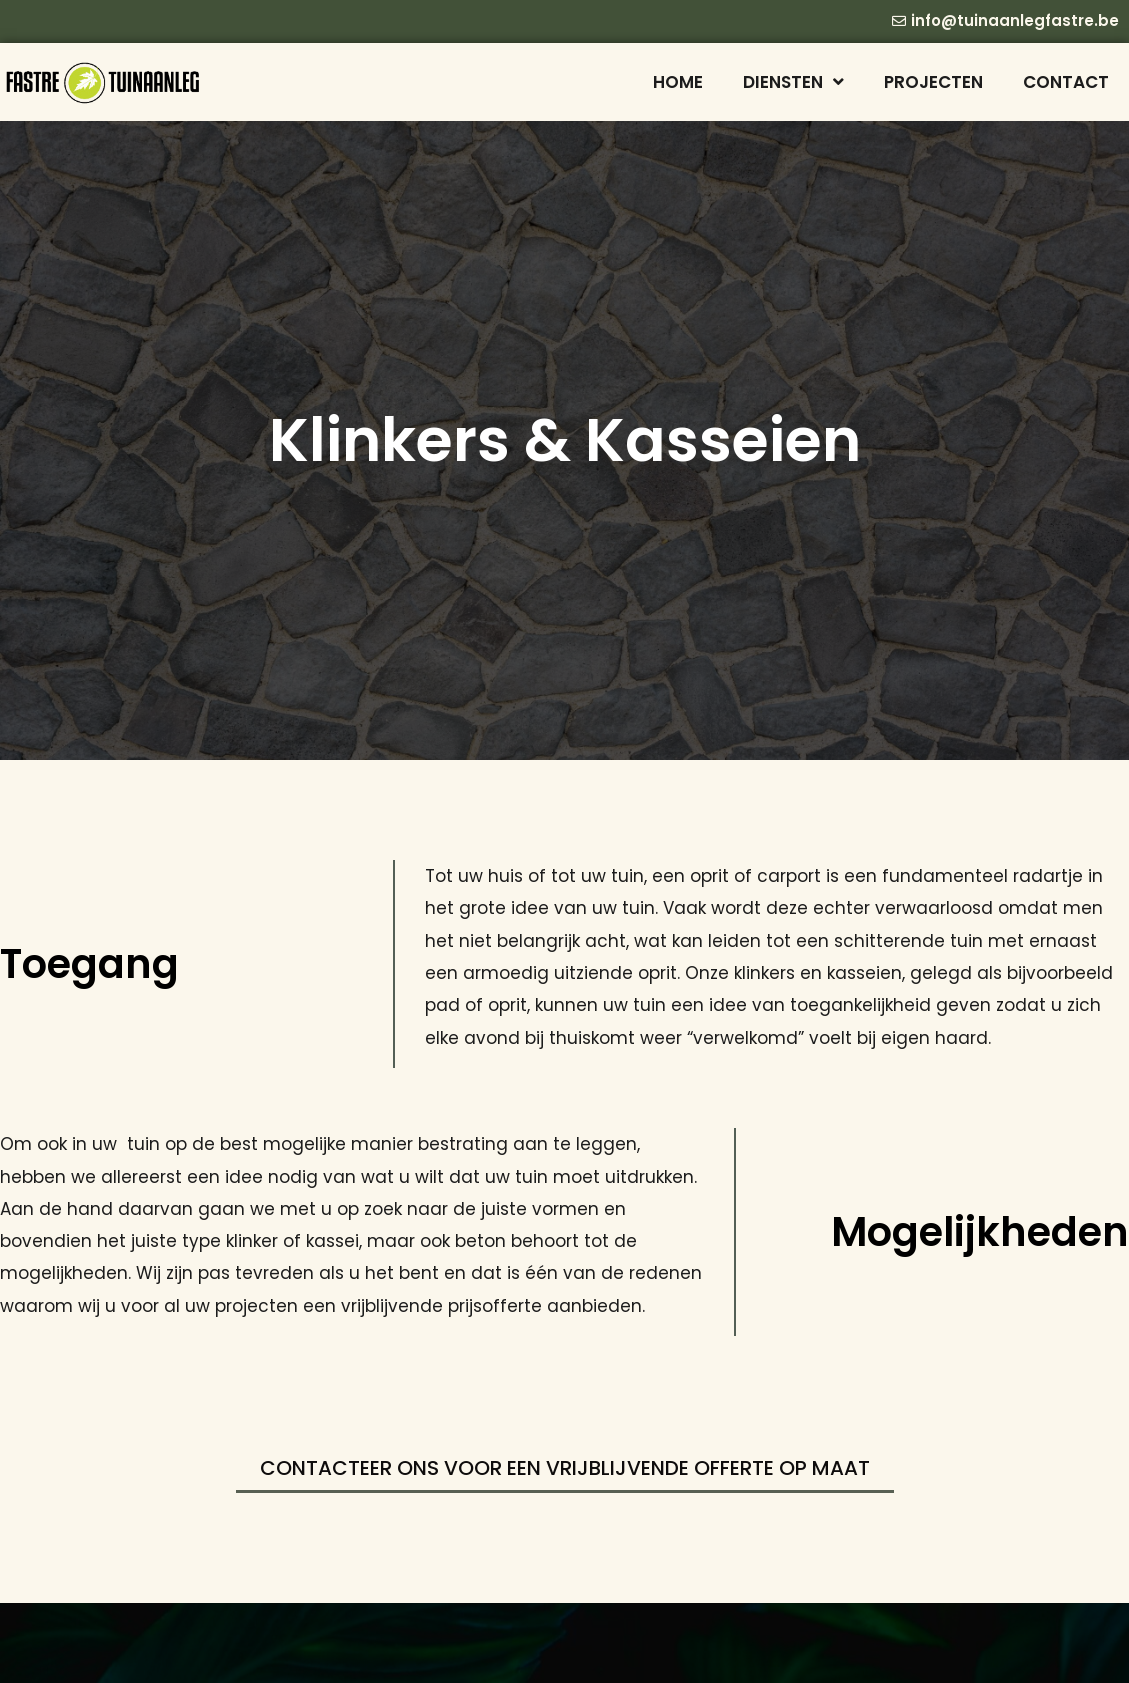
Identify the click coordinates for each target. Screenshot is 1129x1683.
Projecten (933, 82)
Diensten (793, 81)
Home (678, 82)
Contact (1066, 82)
